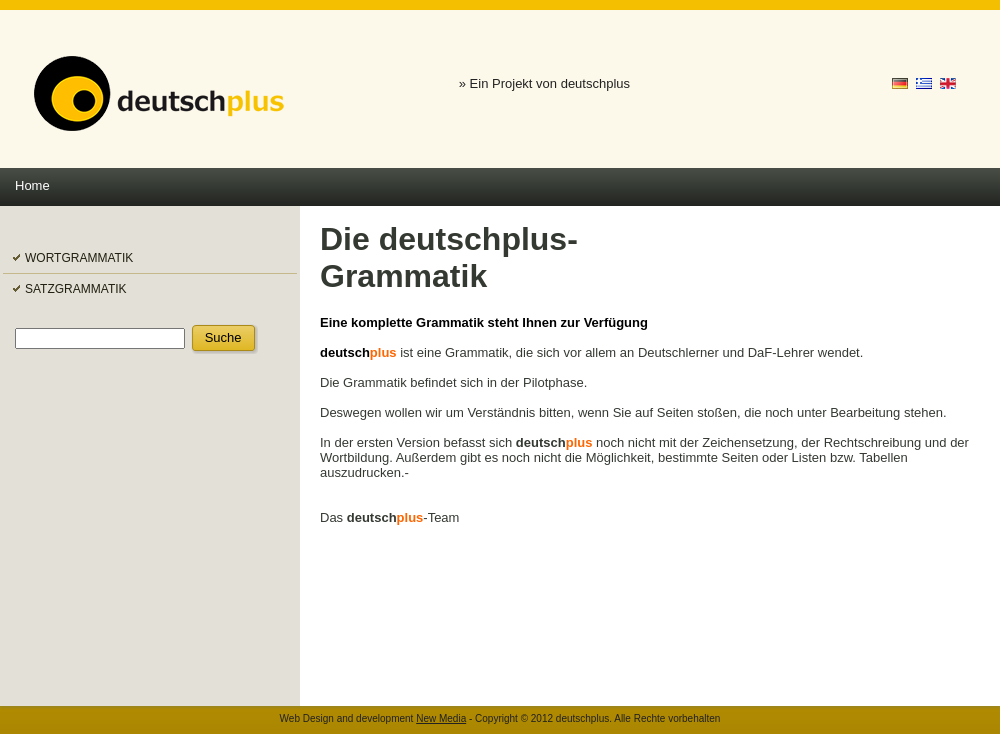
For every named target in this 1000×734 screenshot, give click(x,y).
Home (32, 185)
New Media (441, 718)
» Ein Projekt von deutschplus (544, 83)
